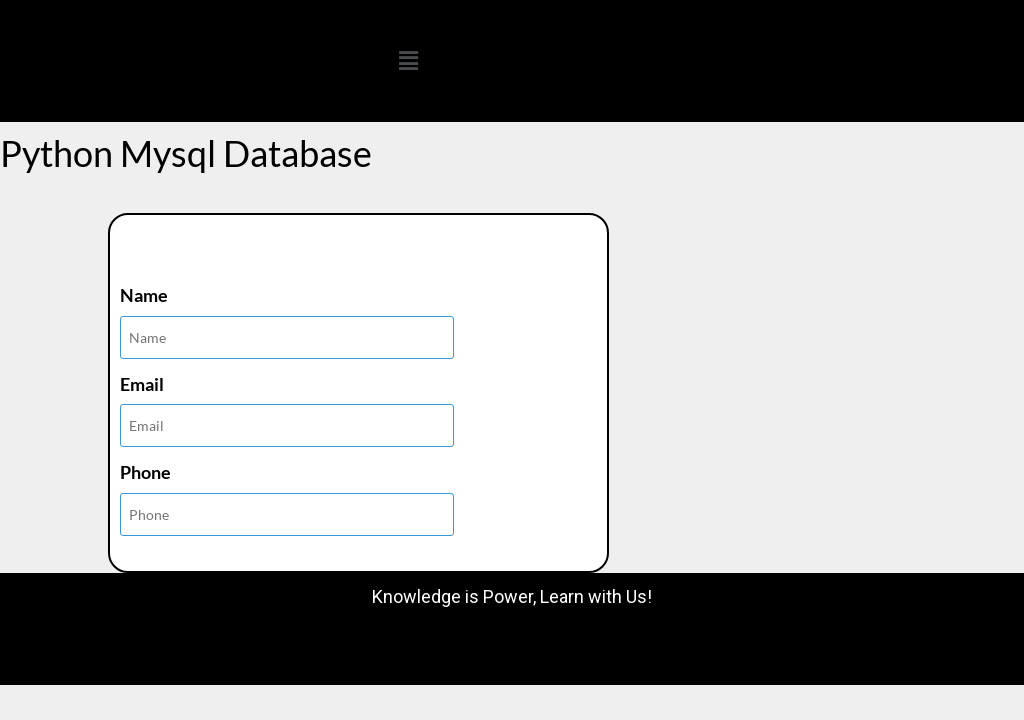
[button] (408, 60)
